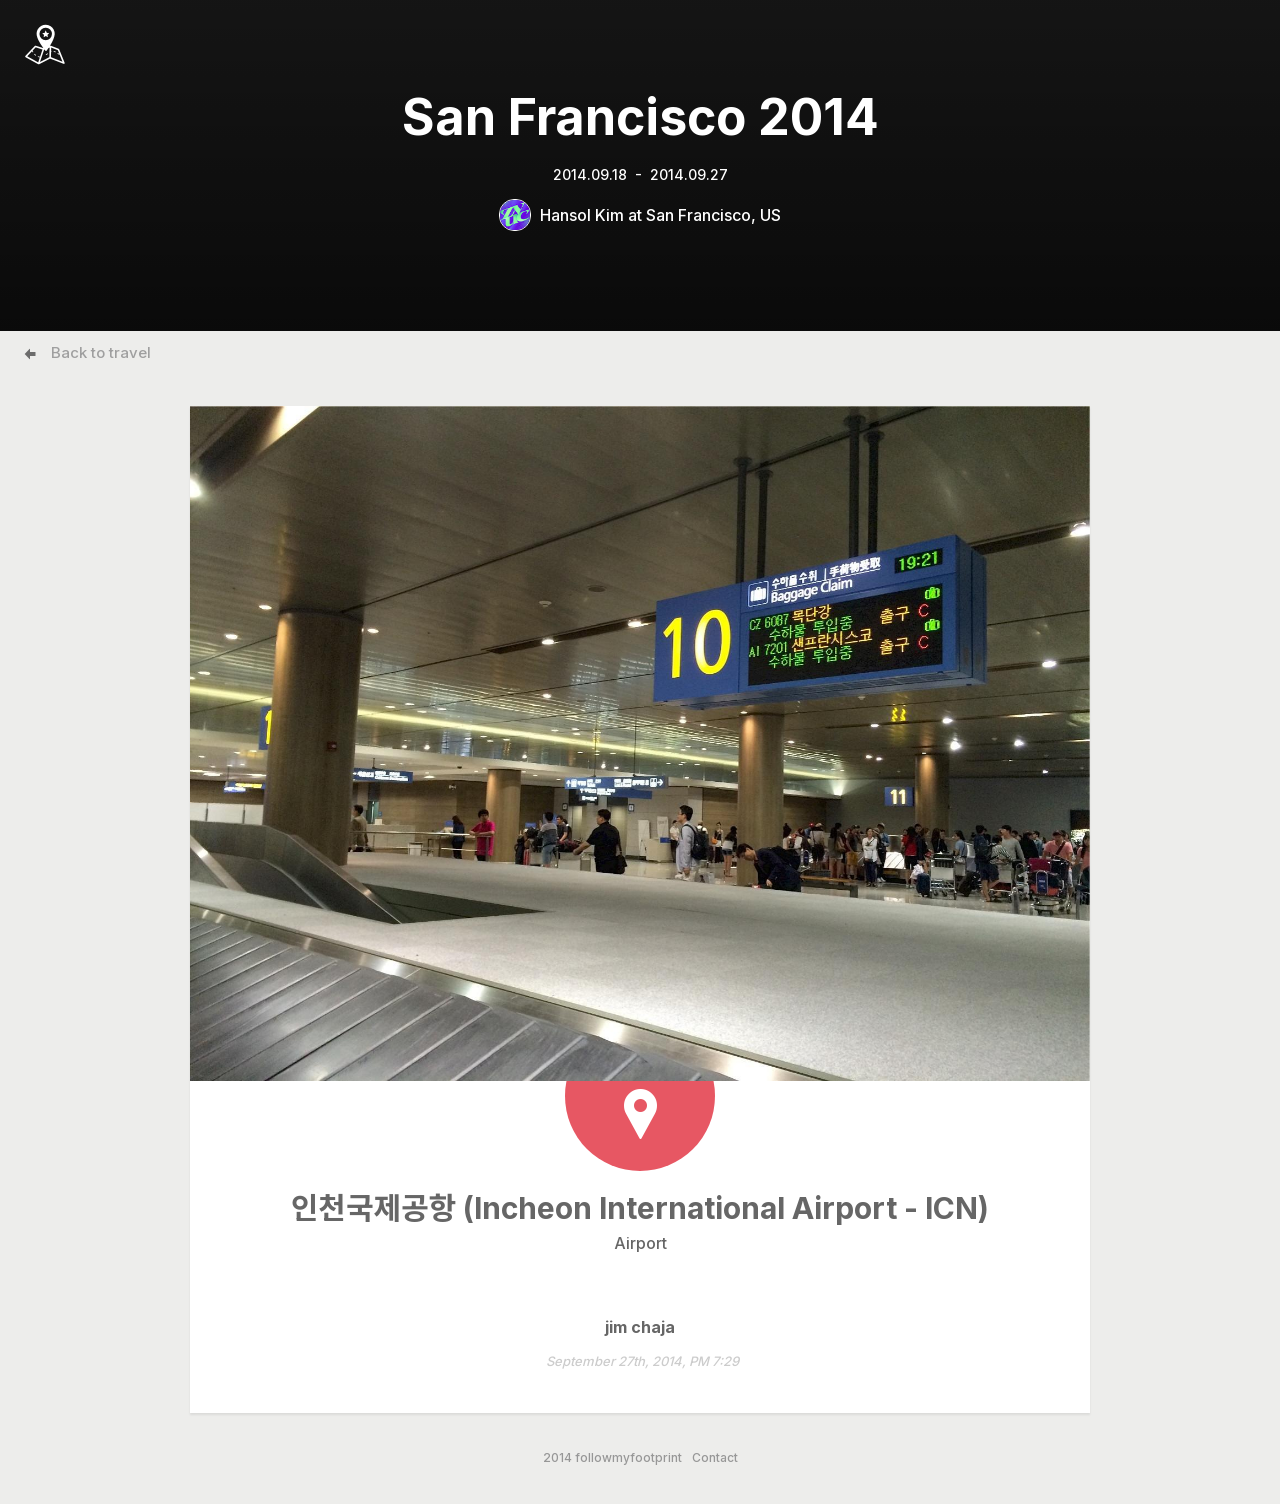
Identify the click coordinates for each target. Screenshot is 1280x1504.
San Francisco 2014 (640, 117)
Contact (715, 1458)
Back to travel (101, 352)
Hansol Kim (582, 215)
